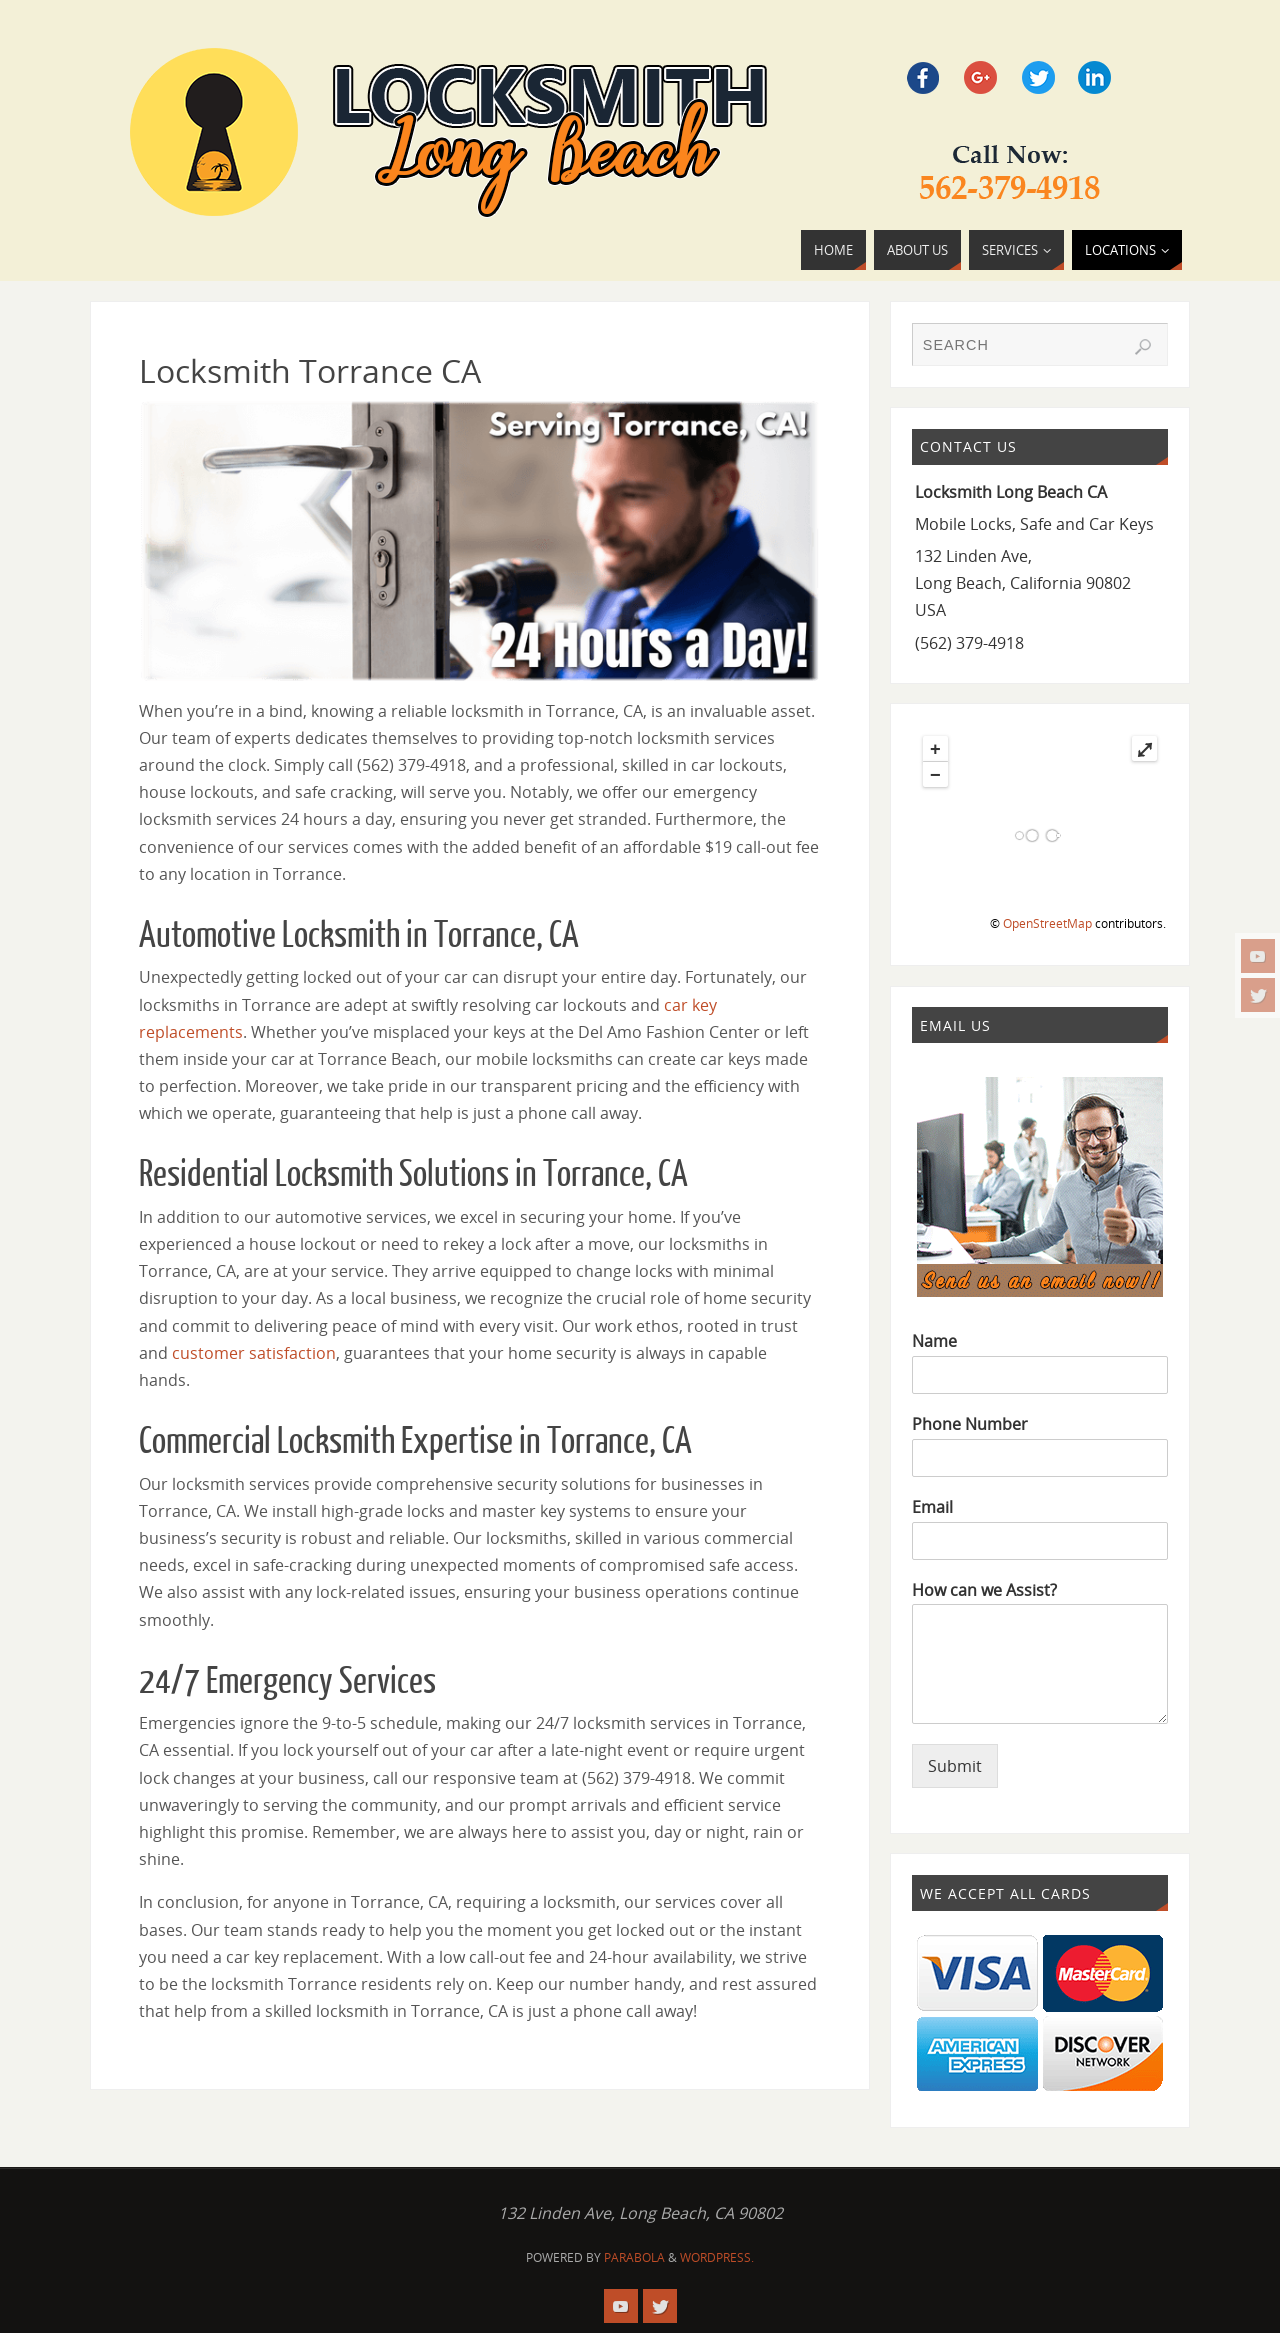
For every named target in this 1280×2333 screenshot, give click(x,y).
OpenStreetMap (1047, 923)
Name (934, 1341)
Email (932, 1507)
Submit (955, 1766)
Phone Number (970, 1424)
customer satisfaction (254, 1353)
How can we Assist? (984, 1590)
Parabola (634, 2257)
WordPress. (717, 2257)
